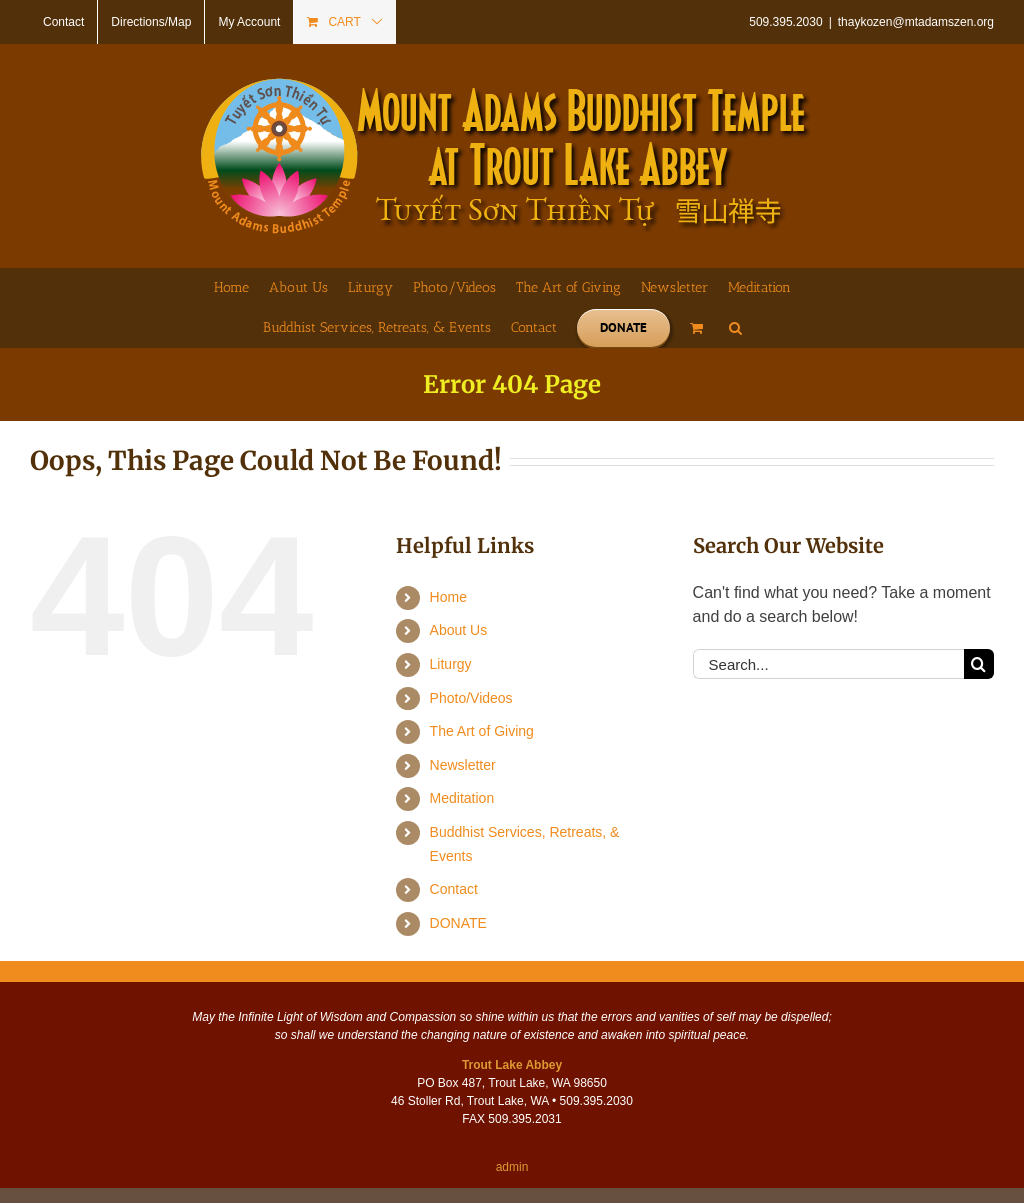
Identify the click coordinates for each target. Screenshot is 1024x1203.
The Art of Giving (482, 731)
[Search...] (828, 664)
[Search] (979, 664)
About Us (459, 630)
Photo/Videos (471, 698)
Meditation (462, 798)
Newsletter (463, 765)
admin (512, 1167)
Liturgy (451, 664)
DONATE (458, 923)
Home (448, 597)
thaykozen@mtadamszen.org (916, 22)
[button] (735, 328)
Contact (454, 889)
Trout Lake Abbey (512, 1065)
